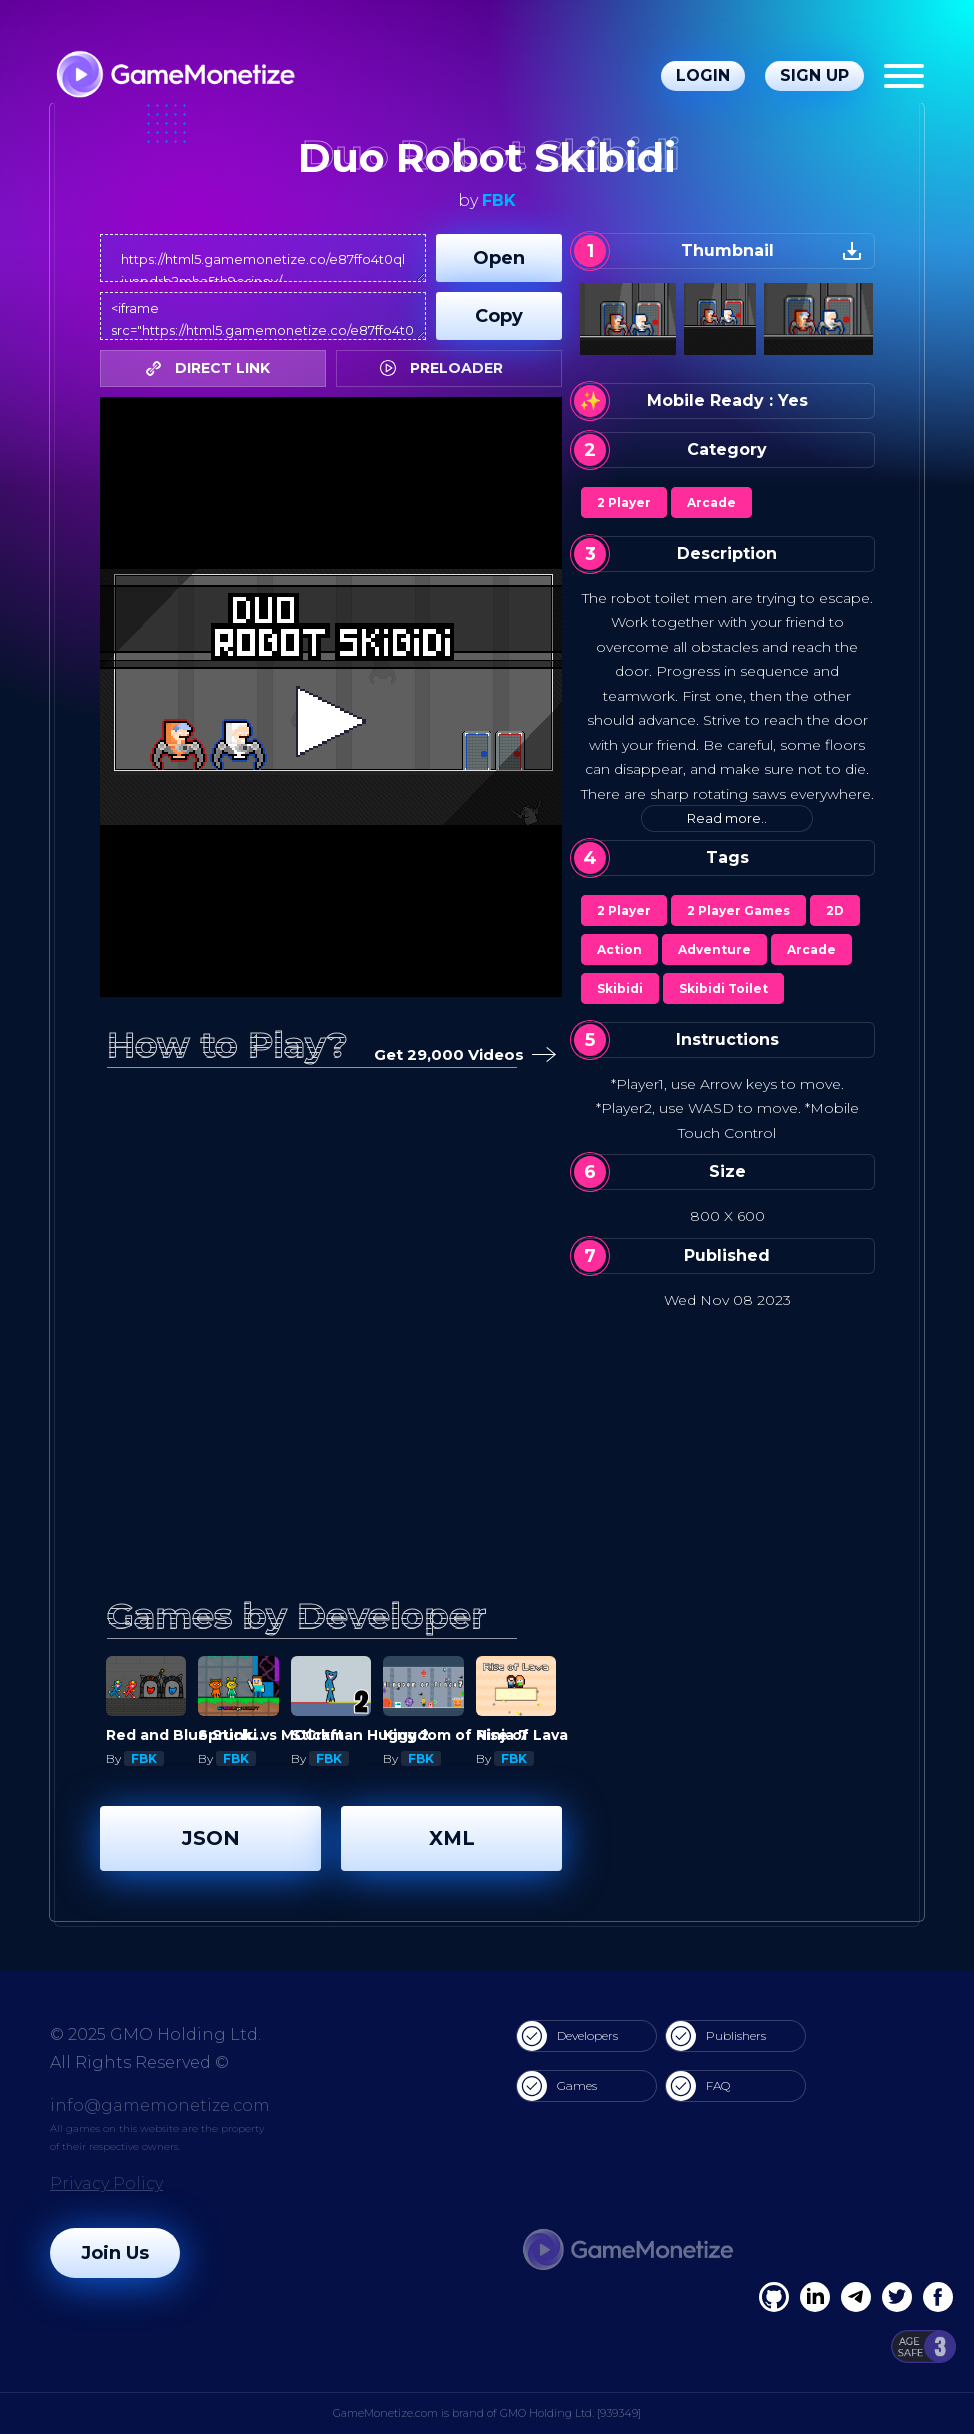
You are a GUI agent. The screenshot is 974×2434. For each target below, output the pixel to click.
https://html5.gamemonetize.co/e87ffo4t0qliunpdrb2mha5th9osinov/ (263, 258)
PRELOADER (446, 368)
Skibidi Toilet (723, 988)
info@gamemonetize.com (160, 2105)
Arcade (711, 502)
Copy (499, 316)
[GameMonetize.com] (174, 76)
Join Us (115, 2253)
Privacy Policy (106, 2183)
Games (557, 2086)
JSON (211, 1838)
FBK (499, 200)
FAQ (698, 2086)
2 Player (624, 502)
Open (499, 258)
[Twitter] (897, 2297)
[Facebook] (774, 2297)
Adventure (714, 949)
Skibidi (620, 988)
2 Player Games (738, 910)
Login (703, 75)
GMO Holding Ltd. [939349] (570, 2413)
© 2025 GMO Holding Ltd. (155, 2034)
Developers (567, 2036)
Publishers (716, 2036)
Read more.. (727, 818)
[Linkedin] (856, 2297)
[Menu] (904, 76)
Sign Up (814, 75)
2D (835, 910)
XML (452, 1838)
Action (619, 949)
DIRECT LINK (213, 368)
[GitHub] (938, 2297)
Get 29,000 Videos (461, 1055)
